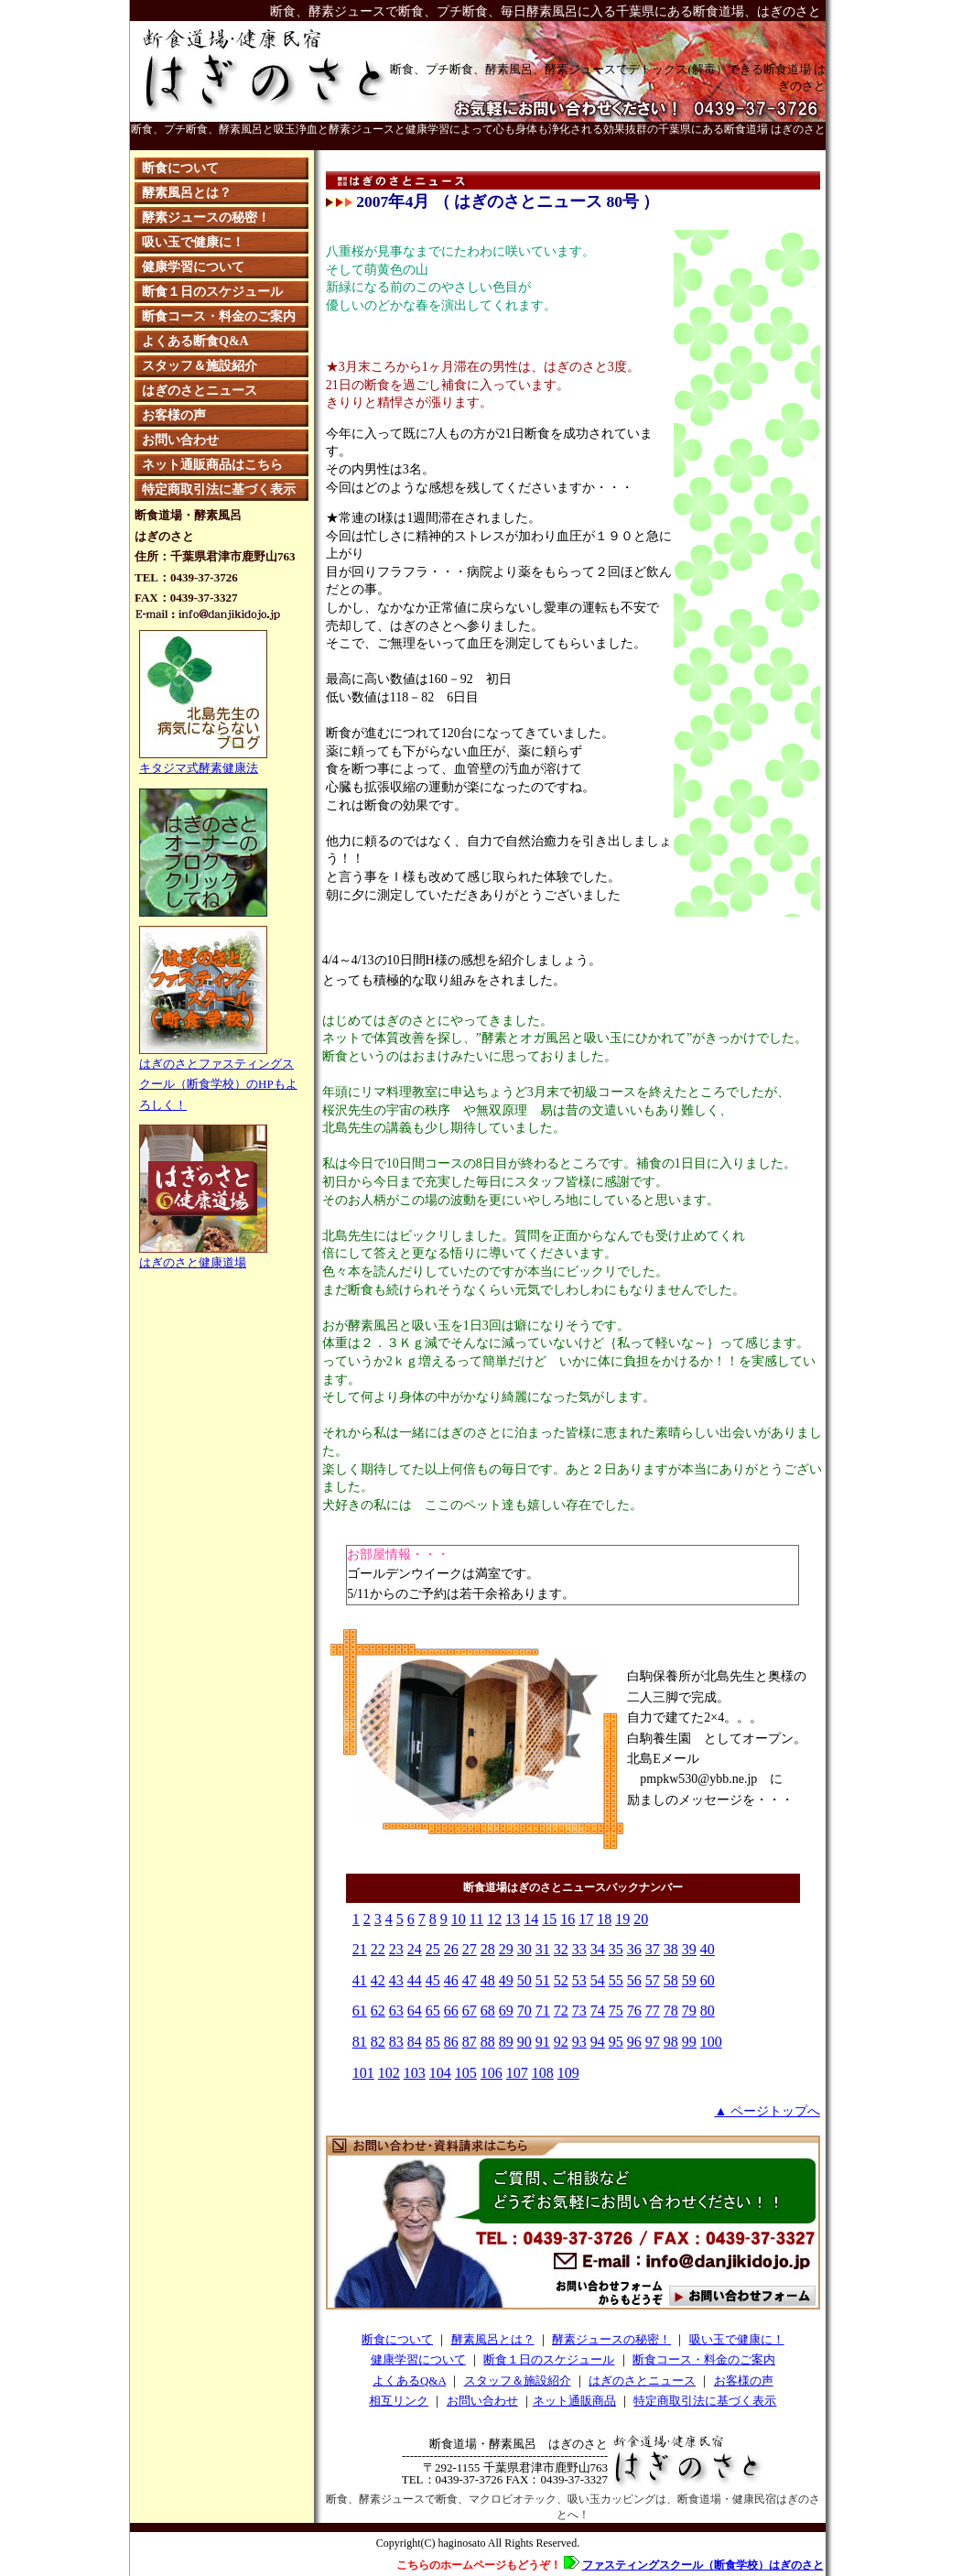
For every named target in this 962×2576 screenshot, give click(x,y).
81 (359, 2041)
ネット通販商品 (574, 2401)
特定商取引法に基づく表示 (219, 489)
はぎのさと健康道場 (203, 1255)
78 (671, 2010)
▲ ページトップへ (766, 2111)
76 (634, 2010)
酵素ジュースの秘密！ (206, 217)
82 (378, 2041)
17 (585, 1919)
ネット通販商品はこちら (212, 465)
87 (469, 2041)
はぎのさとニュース (199, 390)
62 (378, 2010)
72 (561, 2010)
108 (543, 2073)
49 (506, 1980)
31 (542, 1949)
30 (524, 1949)
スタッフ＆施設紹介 (199, 366)
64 (414, 2010)
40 (707, 1949)
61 (359, 2010)
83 (396, 2041)
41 (359, 1980)
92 (561, 2041)
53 (579, 1980)
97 (652, 2041)
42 (378, 1980)
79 (689, 2010)
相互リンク (398, 2401)
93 (579, 2041)
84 (414, 2041)
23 (396, 1949)
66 (451, 2010)
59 (689, 1980)
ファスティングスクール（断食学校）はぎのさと (703, 2565)
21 (359, 1949)
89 (506, 2041)
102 (389, 2073)
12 (494, 1919)
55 (616, 1980)
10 (458, 1919)
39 (689, 1949)
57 (652, 1980)
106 (492, 2073)
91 (542, 2041)
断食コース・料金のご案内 (219, 316)
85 (433, 2041)
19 (622, 1919)
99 (689, 2041)
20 (640, 1919)
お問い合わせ (180, 440)
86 (451, 2041)
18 (604, 1919)
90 (524, 2041)
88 (488, 2041)
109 (568, 2073)
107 (517, 2073)
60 (707, 1980)
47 (469, 1980)
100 (711, 2041)
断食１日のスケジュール (212, 292)
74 (597, 2010)
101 (363, 2073)
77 (652, 2010)
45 (433, 1980)
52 (561, 1980)
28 (488, 1949)
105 (466, 2073)
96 (634, 2041)
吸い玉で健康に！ (193, 242)
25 (433, 1949)
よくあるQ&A (409, 2380)
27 (469, 1949)
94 (597, 2041)
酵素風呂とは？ (187, 193)
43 (396, 1980)
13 (512, 1919)
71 (542, 2010)
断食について (180, 168)
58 (671, 1980)
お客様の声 (174, 415)
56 (634, 1980)
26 (451, 1949)
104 (440, 2073)
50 (524, 1980)
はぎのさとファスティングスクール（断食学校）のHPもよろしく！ (218, 1077)
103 (415, 2073)
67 (469, 2010)
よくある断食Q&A (195, 341)
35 (616, 1949)
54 (597, 1980)
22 (378, 1949)
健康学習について (193, 267)
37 (652, 1949)
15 (549, 1919)
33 (579, 1949)
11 (476, 1919)
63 (396, 2010)
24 (414, 1949)
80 (707, 2010)
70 (524, 2010)
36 (634, 1949)
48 (488, 1980)
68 (488, 2010)
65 (433, 2010)
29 (506, 1949)
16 (567, 1919)
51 (542, 1980)
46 (451, 1980)
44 (414, 1980)
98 (671, 2041)
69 (506, 2010)
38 (671, 1949)
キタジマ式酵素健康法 (198, 768)
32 (561, 1949)
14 (531, 1919)
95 (616, 2041)
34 (597, 1949)
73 (579, 2010)
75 (616, 2010)
